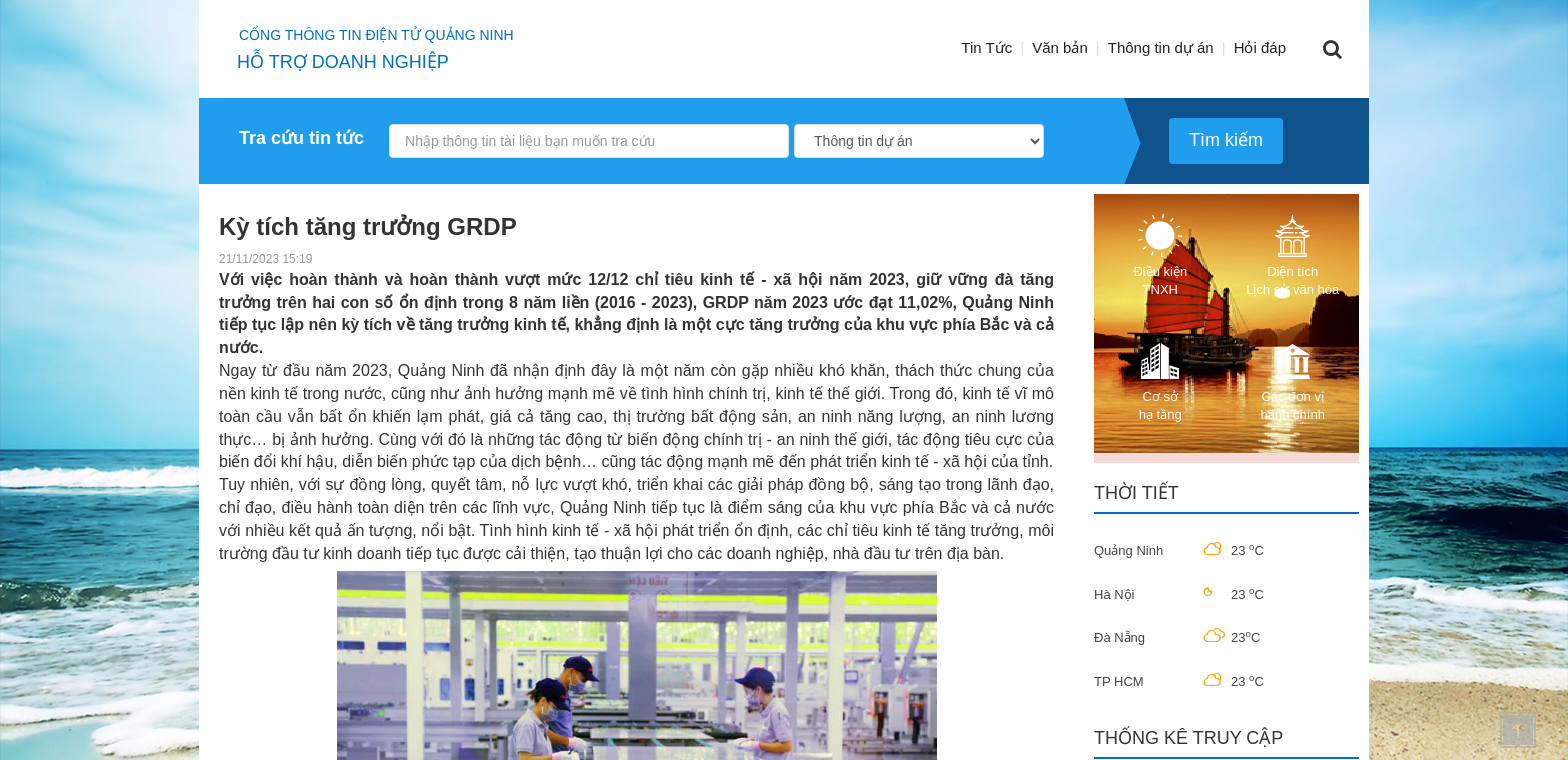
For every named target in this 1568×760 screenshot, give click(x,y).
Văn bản (1060, 47)
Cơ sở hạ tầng (1160, 380)
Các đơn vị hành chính (1293, 380)
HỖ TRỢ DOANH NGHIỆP (343, 62)
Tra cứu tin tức (301, 138)
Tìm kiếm (1226, 140)
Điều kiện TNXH (1160, 255)
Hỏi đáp (1260, 47)
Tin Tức (986, 47)
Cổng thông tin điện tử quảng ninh (376, 35)
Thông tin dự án (1161, 47)
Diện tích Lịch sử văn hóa (1292, 255)
